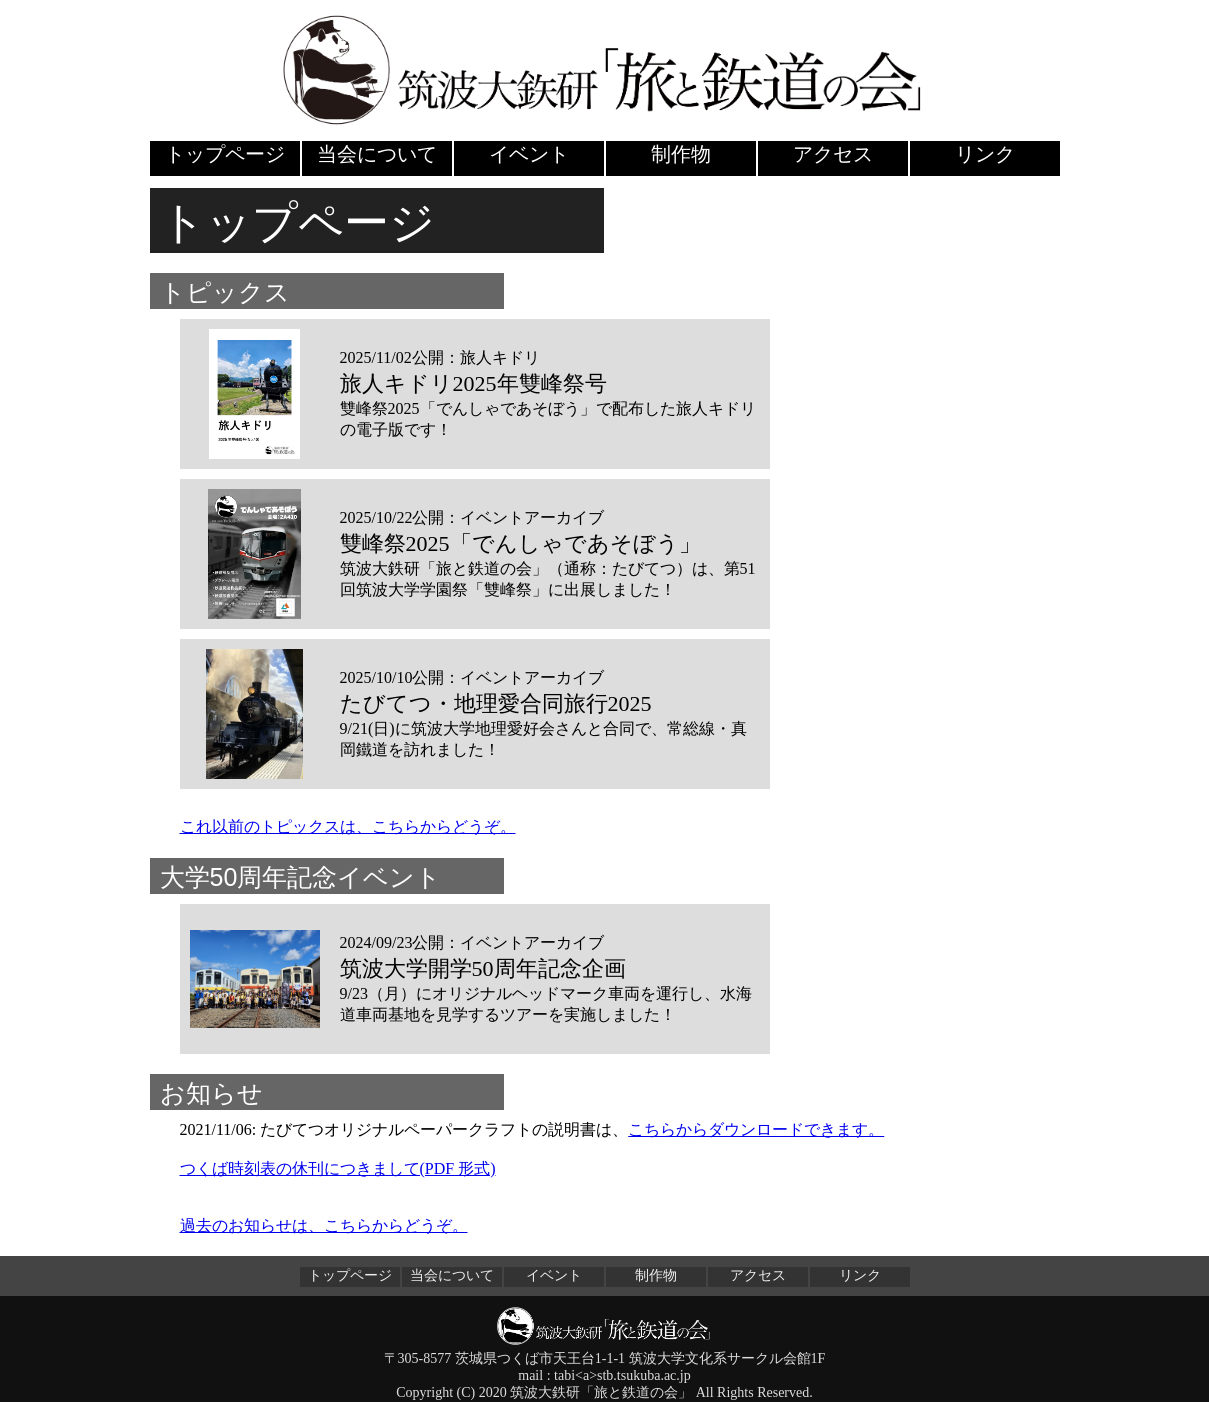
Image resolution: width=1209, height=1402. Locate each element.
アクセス (833, 154)
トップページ (225, 154)
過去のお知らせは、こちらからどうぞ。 (324, 1225)
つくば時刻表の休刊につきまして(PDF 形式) (338, 1168)
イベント (529, 154)
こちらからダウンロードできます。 (756, 1129)
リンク (985, 154)
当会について (377, 154)
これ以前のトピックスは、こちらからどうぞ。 (348, 826)
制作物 (681, 154)
